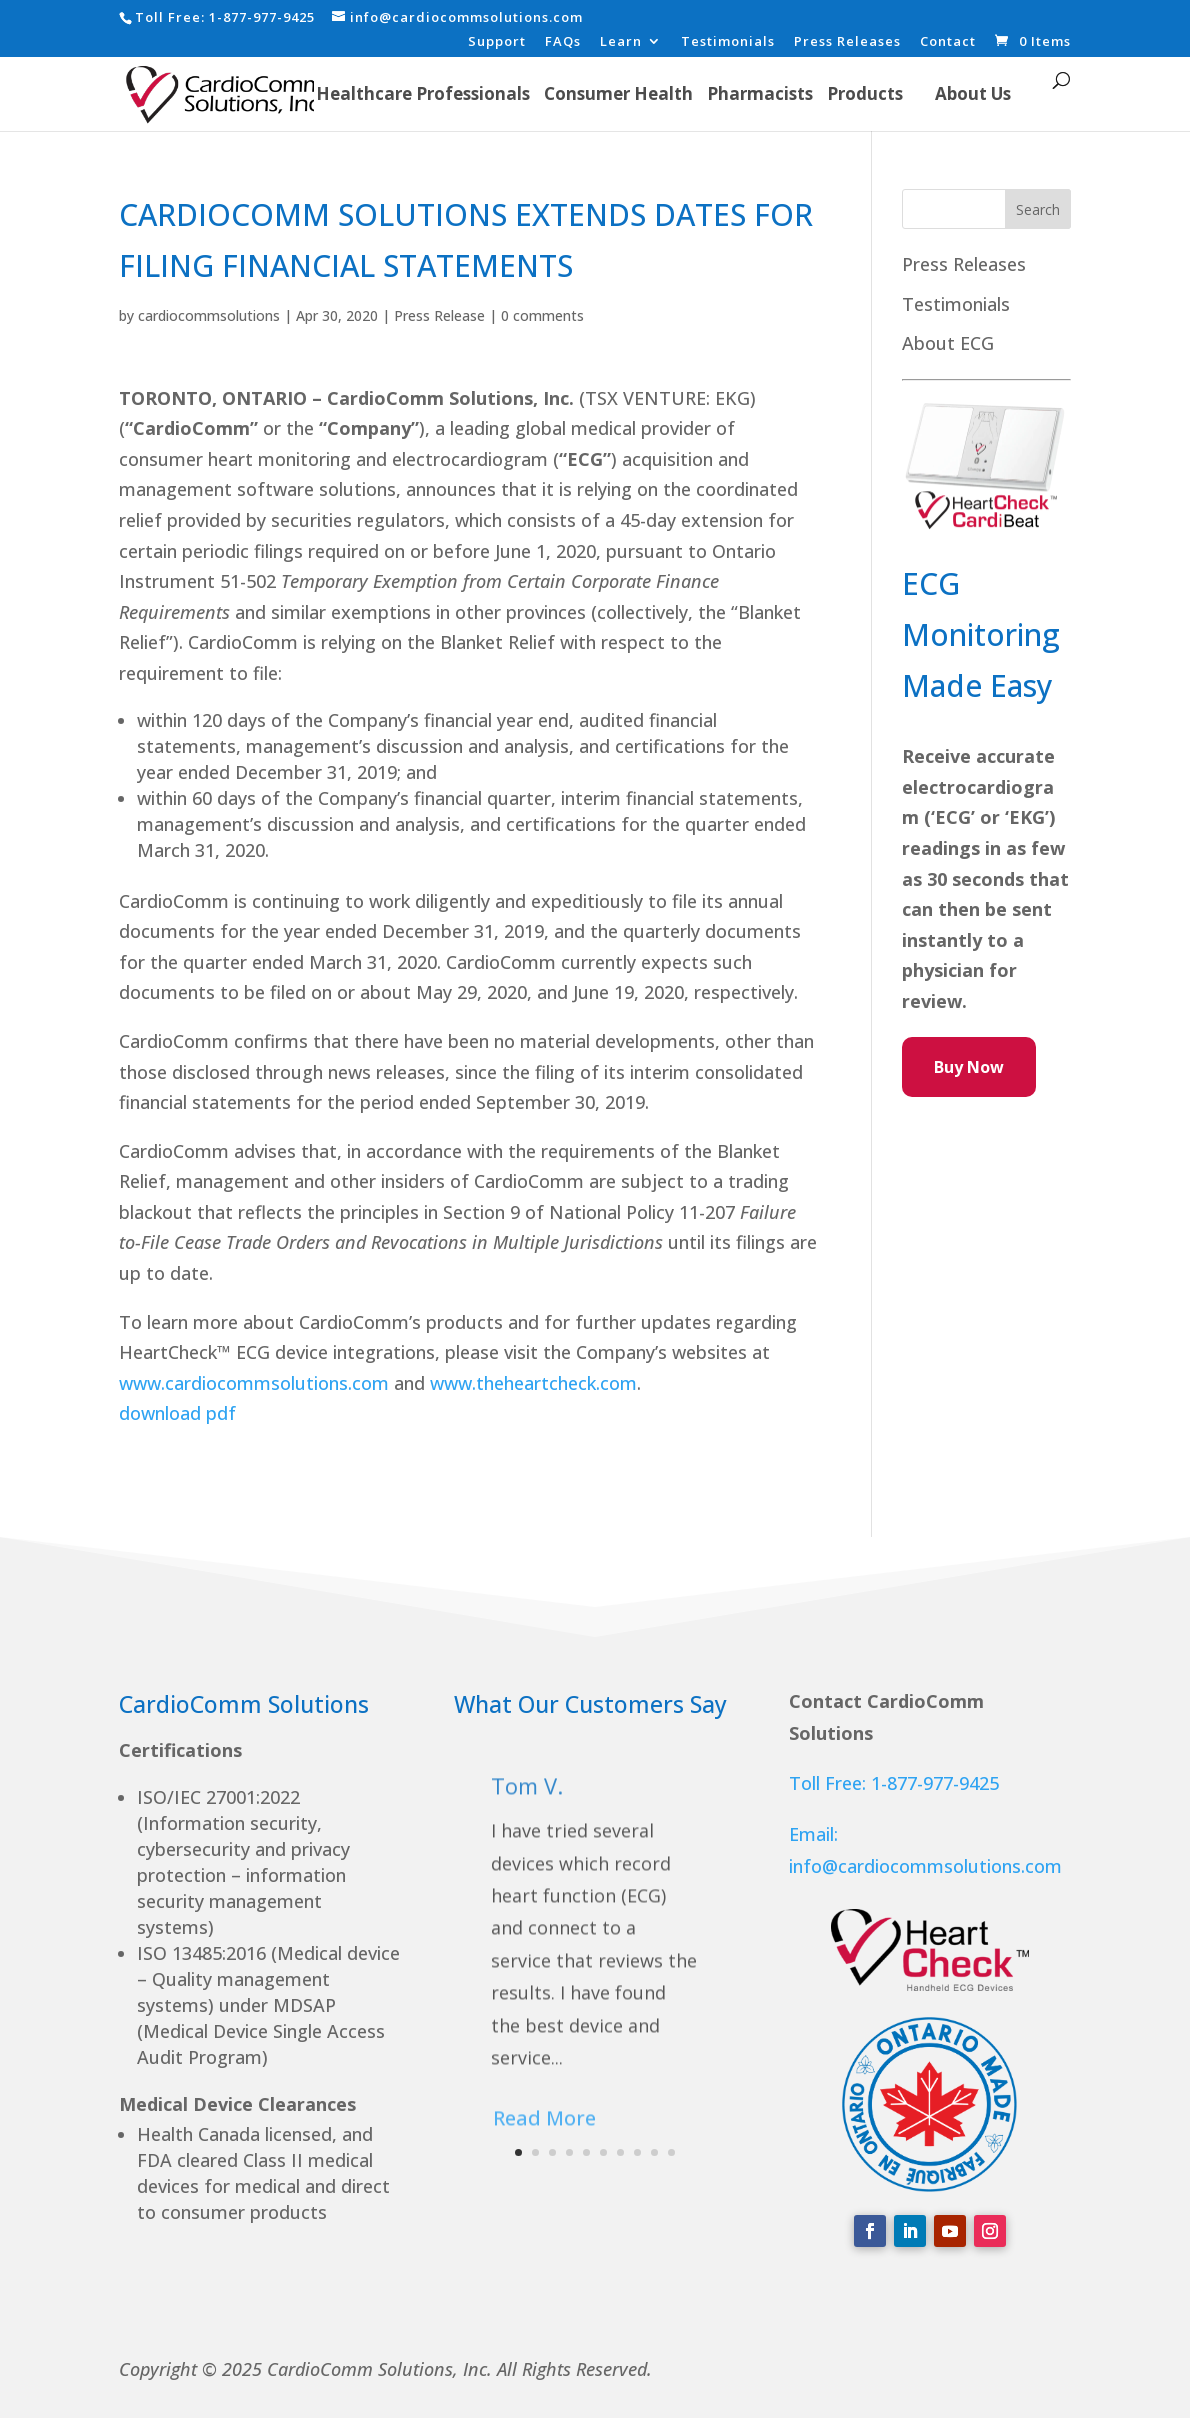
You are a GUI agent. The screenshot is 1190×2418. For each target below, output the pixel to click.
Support (497, 42)
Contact (948, 42)
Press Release (439, 315)
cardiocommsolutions (209, 315)
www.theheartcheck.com (533, 1383)
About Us (973, 93)
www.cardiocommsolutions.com (254, 1383)
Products (865, 93)
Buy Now (969, 1067)
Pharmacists (760, 93)
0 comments (542, 315)
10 (671, 2152)
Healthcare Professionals (423, 93)
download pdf (180, 1413)
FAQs (563, 42)
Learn (621, 42)
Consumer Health (618, 93)
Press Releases (847, 42)
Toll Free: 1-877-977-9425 (894, 1783)
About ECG (948, 343)
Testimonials (728, 42)
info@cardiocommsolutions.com (925, 1866)
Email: (813, 1834)
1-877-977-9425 (262, 17)
